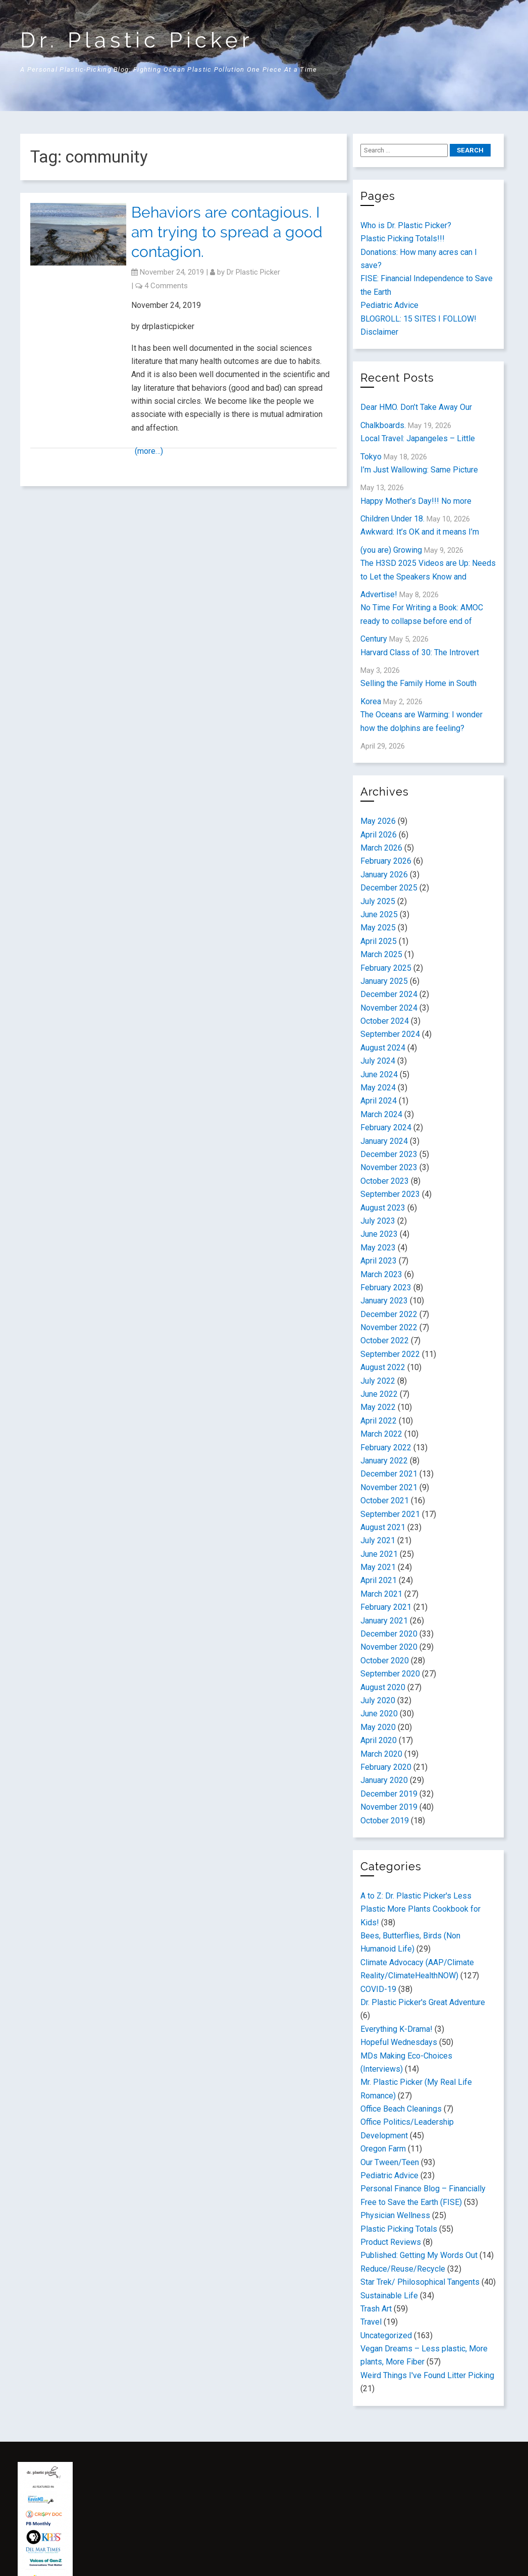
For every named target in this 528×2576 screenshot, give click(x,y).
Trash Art (376, 2309)
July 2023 (377, 1221)
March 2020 (381, 1754)
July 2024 (377, 1061)
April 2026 (378, 834)
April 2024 (378, 1101)
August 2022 (382, 1367)
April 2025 (378, 941)
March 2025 (381, 954)
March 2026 (381, 848)
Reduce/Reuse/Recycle (402, 2269)
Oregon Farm (383, 2148)
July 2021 (377, 1540)
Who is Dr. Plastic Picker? (405, 225)
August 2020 (382, 1687)
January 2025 (384, 981)
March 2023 (381, 1274)
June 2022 (379, 1394)
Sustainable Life (389, 2295)
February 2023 (385, 1287)
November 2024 (388, 1008)
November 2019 (388, 1807)
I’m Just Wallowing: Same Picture (419, 470)
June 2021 (379, 1554)
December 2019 (388, 1794)
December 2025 (388, 887)
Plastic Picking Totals (398, 2229)
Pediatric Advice (389, 305)
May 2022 (378, 1407)
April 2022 (378, 1421)
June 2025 (379, 914)
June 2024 (379, 1074)
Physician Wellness (395, 2215)
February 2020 (385, 1767)
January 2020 (384, 1780)
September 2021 (390, 1514)
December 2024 (388, 994)
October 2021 (384, 1500)
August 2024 (382, 1048)
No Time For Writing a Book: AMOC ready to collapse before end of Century (421, 623)
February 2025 (385, 968)
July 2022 (377, 1381)
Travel (371, 2322)
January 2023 (384, 1300)
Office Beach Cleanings (401, 2109)
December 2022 (388, 1314)
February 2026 (385, 861)
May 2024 (378, 1087)
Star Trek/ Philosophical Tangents (420, 2282)
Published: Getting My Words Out (419, 2255)
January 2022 (384, 1460)
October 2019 (384, 1820)
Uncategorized (386, 2335)
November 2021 (388, 1487)
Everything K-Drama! (396, 2029)
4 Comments (166, 285)
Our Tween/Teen (389, 2162)
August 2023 (382, 1208)
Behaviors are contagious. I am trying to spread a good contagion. (227, 231)
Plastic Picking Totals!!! (402, 238)
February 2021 (385, 1607)
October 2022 (384, 1340)
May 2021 (378, 1567)
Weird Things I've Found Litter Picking (427, 2375)
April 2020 (378, 1740)
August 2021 (382, 1527)
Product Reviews (390, 2242)
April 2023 (378, 1261)
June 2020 (379, 1713)
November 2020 (388, 1647)
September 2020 (390, 1673)
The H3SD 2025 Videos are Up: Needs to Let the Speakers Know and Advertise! (428, 578)
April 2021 (378, 1580)
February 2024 (385, 1127)
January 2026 (384, 874)
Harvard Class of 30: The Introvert (419, 652)
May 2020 (378, 1727)
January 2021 (384, 1620)
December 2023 (388, 1154)
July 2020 (377, 1700)
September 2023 (390, 1194)
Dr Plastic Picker (253, 272)
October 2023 (384, 1181)
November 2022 (388, 1327)
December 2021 (388, 1474)
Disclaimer (379, 332)
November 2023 (388, 1167)
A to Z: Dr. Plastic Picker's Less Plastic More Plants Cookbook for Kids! (420, 1909)
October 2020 (384, 1660)
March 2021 (381, 1594)
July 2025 (377, 901)
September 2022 (390, 1354)
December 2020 (388, 1634)
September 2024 (390, 1034)
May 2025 (378, 927)
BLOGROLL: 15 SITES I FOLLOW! (418, 319)
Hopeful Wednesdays (398, 2042)
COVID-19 (378, 1989)
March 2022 (381, 1434)
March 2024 (381, 1114)
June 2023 (379, 1234)
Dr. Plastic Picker (136, 40)
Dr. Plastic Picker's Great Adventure (422, 2002)
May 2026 (378, 821)
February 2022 (385, 1447)
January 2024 (384, 1141)
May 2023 (378, 1247)
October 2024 (384, 1021)
